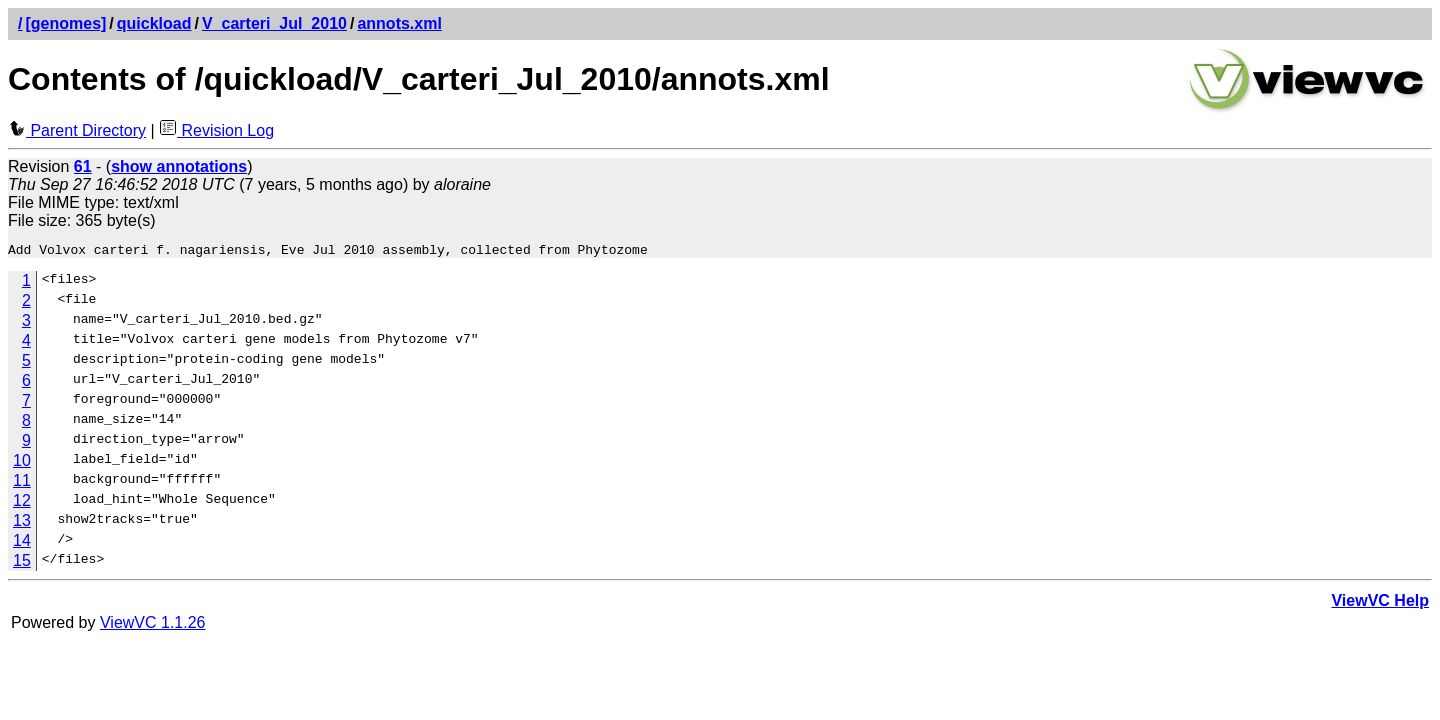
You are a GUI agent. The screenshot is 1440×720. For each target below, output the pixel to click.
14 (22, 543)
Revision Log (216, 130)
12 (22, 503)
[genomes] (65, 23)
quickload (154, 23)
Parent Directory (77, 130)
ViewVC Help (1380, 603)
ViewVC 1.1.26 (153, 625)
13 (22, 523)
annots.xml (399, 23)
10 (22, 463)
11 (22, 483)
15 (22, 563)
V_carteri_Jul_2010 (274, 23)
